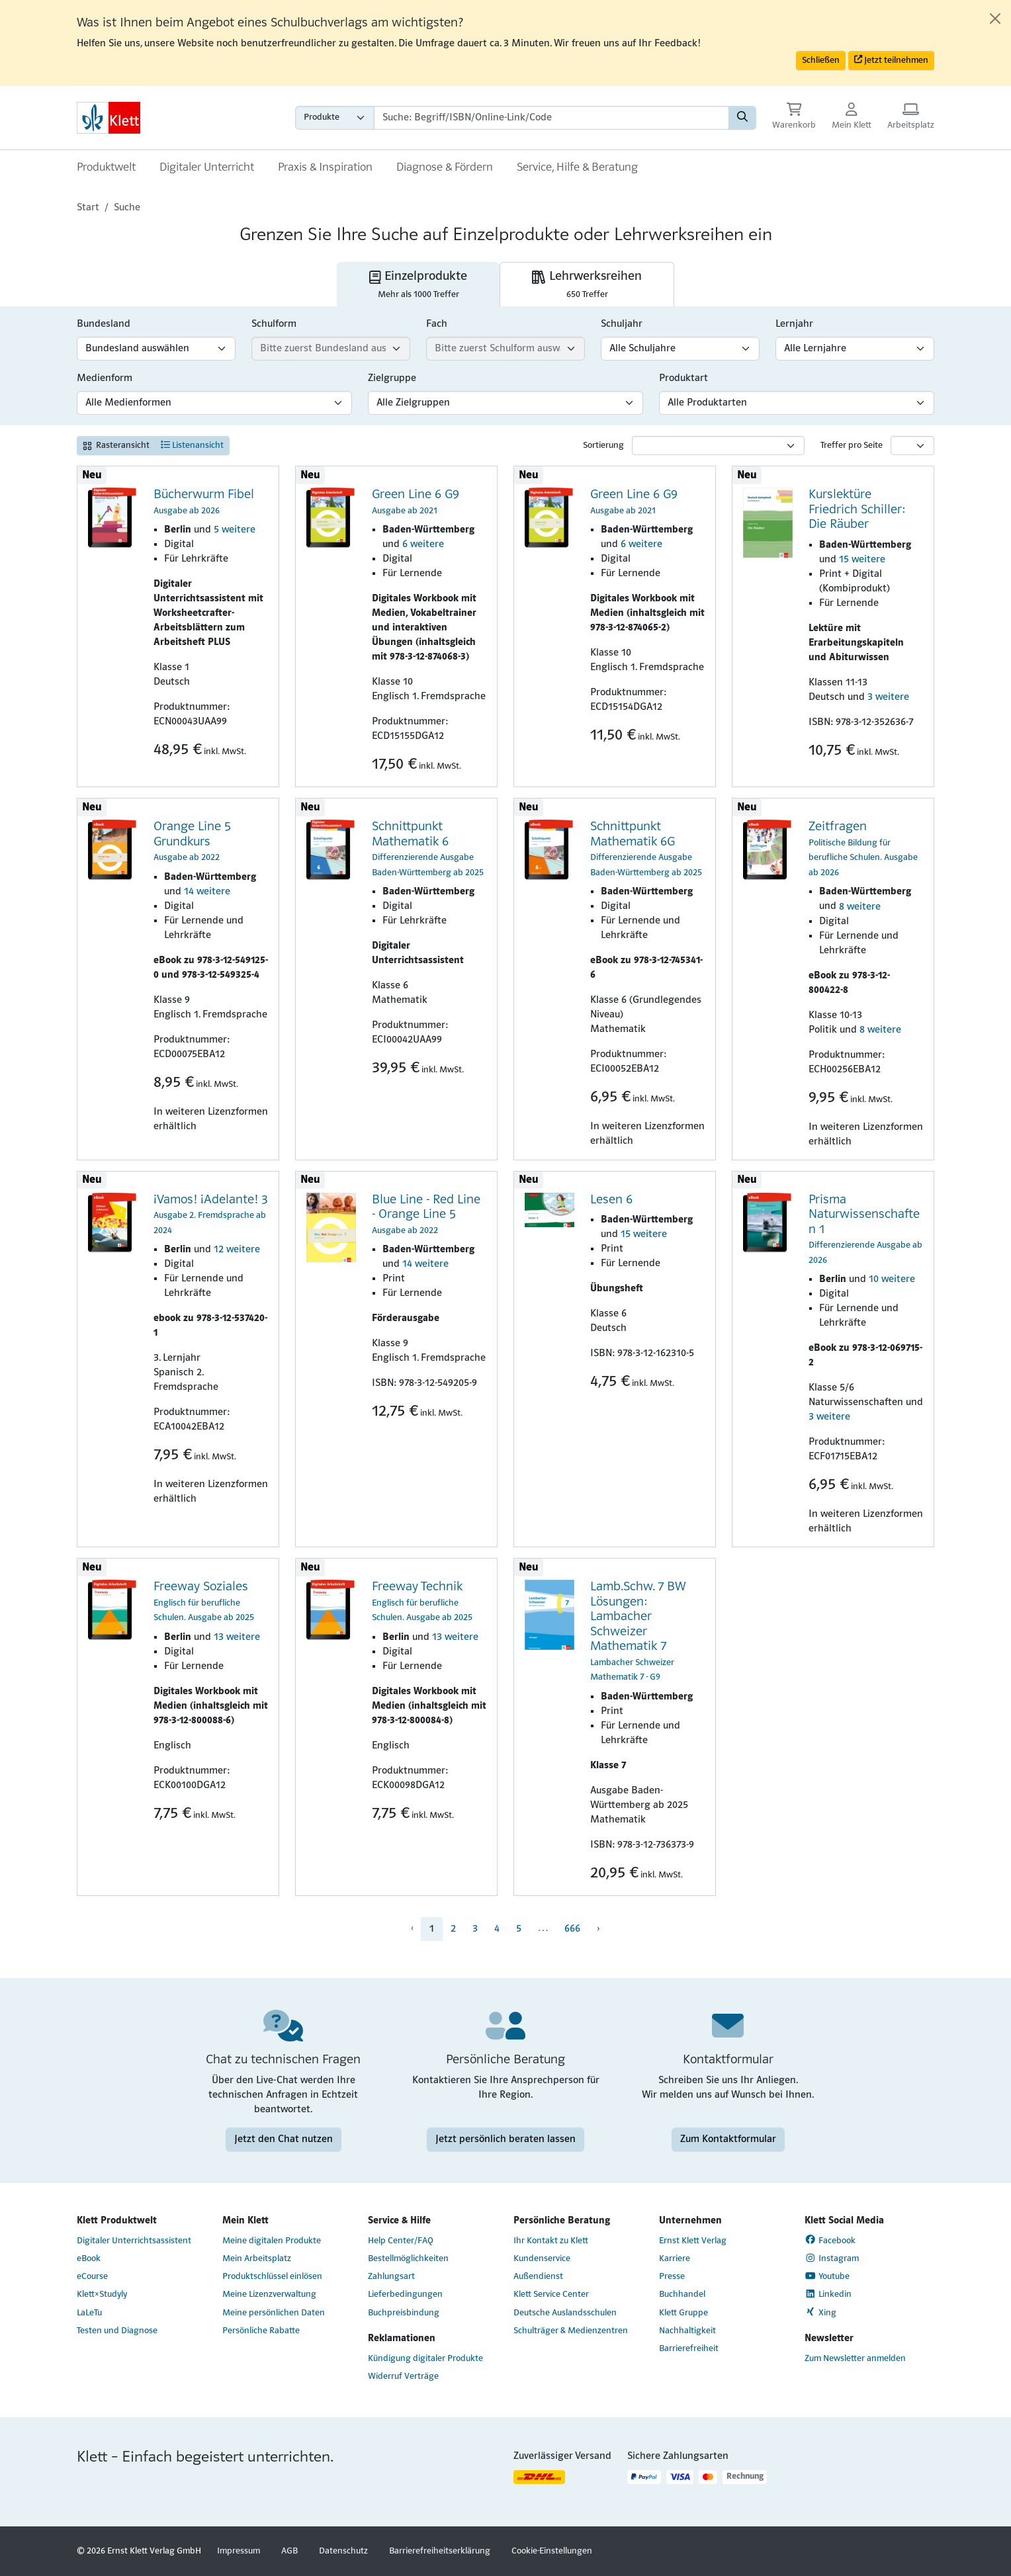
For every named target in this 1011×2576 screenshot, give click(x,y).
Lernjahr (794, 324)
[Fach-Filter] (505, 349)
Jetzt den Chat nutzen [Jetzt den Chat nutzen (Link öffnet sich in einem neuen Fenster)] (283, 2139)
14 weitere (207, 891)
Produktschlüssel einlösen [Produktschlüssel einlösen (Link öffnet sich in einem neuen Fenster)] (272, 2277)
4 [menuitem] (497, 1929)
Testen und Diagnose (117, 2331)
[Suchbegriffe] (551, 118)
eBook (89, 2259)
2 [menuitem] (453, 1929)
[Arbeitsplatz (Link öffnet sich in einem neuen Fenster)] (910, 117)
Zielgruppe (392, 378)
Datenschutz (343, 2551)
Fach (436, 324)
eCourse (92, 2277)
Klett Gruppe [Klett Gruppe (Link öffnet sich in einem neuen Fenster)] (683, 2313)
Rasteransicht (116, 446)
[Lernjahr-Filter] (854, 349)
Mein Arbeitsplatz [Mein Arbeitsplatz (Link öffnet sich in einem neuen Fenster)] (256, 2259)
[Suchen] (742, 118)
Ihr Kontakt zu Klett (550, 2241)
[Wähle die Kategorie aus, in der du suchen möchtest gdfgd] (334, 118)
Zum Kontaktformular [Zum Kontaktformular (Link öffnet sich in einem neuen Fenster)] (728, 2139)
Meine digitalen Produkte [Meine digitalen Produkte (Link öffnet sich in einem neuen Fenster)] (271, 2241)
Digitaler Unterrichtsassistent (134, 2241)
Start (88, 207)
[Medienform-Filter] (214, 403)
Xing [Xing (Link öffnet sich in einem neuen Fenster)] (820, 2312)
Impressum (238, 2551)
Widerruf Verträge (403, 2377)
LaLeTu (89, 2313)
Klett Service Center (551, 2294)
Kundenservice (541, 2259)
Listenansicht (192, 445)
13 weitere (237, 1637)
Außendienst (538, 2277)
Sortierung (603, 446)
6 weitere (423, 544)
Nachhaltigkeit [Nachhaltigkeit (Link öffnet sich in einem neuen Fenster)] (687, 2331)
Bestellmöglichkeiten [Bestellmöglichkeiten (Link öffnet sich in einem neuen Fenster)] (408, 2259)
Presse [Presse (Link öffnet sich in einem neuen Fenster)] (672, 2277)
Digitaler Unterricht (206, 167)
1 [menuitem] (431, 1929)
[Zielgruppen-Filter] (505, 403)
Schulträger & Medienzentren (570, 2331)
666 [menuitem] (572, 1929)
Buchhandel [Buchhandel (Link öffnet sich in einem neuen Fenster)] (682, 2294)
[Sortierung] (718, 445)
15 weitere (862, 559)
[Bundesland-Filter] (156, 349)
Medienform (104, 378)
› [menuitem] (598, 1929)
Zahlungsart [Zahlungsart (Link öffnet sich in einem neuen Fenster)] (391, 2277)
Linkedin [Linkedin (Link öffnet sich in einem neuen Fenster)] (828, 2294)
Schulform (273, 324)
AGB (289, 2551)
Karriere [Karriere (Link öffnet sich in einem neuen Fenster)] (674, 2259)
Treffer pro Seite (851, 446)
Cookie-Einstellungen (551, 2551)
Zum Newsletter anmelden (855, 2359)
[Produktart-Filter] (796, 403)
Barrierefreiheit (689, 2349)
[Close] (995, 18)
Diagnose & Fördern (444, 167)
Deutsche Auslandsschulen (565, 2313)
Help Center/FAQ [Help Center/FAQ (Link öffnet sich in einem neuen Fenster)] (400, 2241)
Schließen (821, 60)
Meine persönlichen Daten (273, 2313)
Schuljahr (621, 324)
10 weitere (892, 1279)
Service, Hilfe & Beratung (577, 167)
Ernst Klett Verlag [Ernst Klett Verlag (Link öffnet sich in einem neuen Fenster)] (692, 2241)
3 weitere (888, 697)
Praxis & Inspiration (325, 167)
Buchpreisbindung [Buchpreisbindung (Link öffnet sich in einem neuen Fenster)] (403, 2313)
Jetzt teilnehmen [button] (891, 60)
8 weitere (860, 907)
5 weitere (234, 530)
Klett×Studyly (102, 2294)
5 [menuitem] (518, 1929)
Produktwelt (106, 167)
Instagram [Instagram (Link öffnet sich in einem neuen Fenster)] (832, 2258)
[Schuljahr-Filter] (680, 349)
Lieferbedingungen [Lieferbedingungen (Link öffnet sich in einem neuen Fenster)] (405, 2294)
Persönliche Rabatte (261, 2331)
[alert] (505, 43)
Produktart (683, 378)
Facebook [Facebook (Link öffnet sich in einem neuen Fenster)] (830, 2240)
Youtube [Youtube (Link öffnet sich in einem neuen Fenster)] (827, 2276)
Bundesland (103, 324)
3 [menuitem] (475, 1929)
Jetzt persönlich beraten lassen (505, 2139)
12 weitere (237, 1249)
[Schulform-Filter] (330, 349)
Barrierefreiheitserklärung (439, 2551)
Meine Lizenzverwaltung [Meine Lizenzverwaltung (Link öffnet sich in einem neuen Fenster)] (269, 2294)
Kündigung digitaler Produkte (425, 2359)
